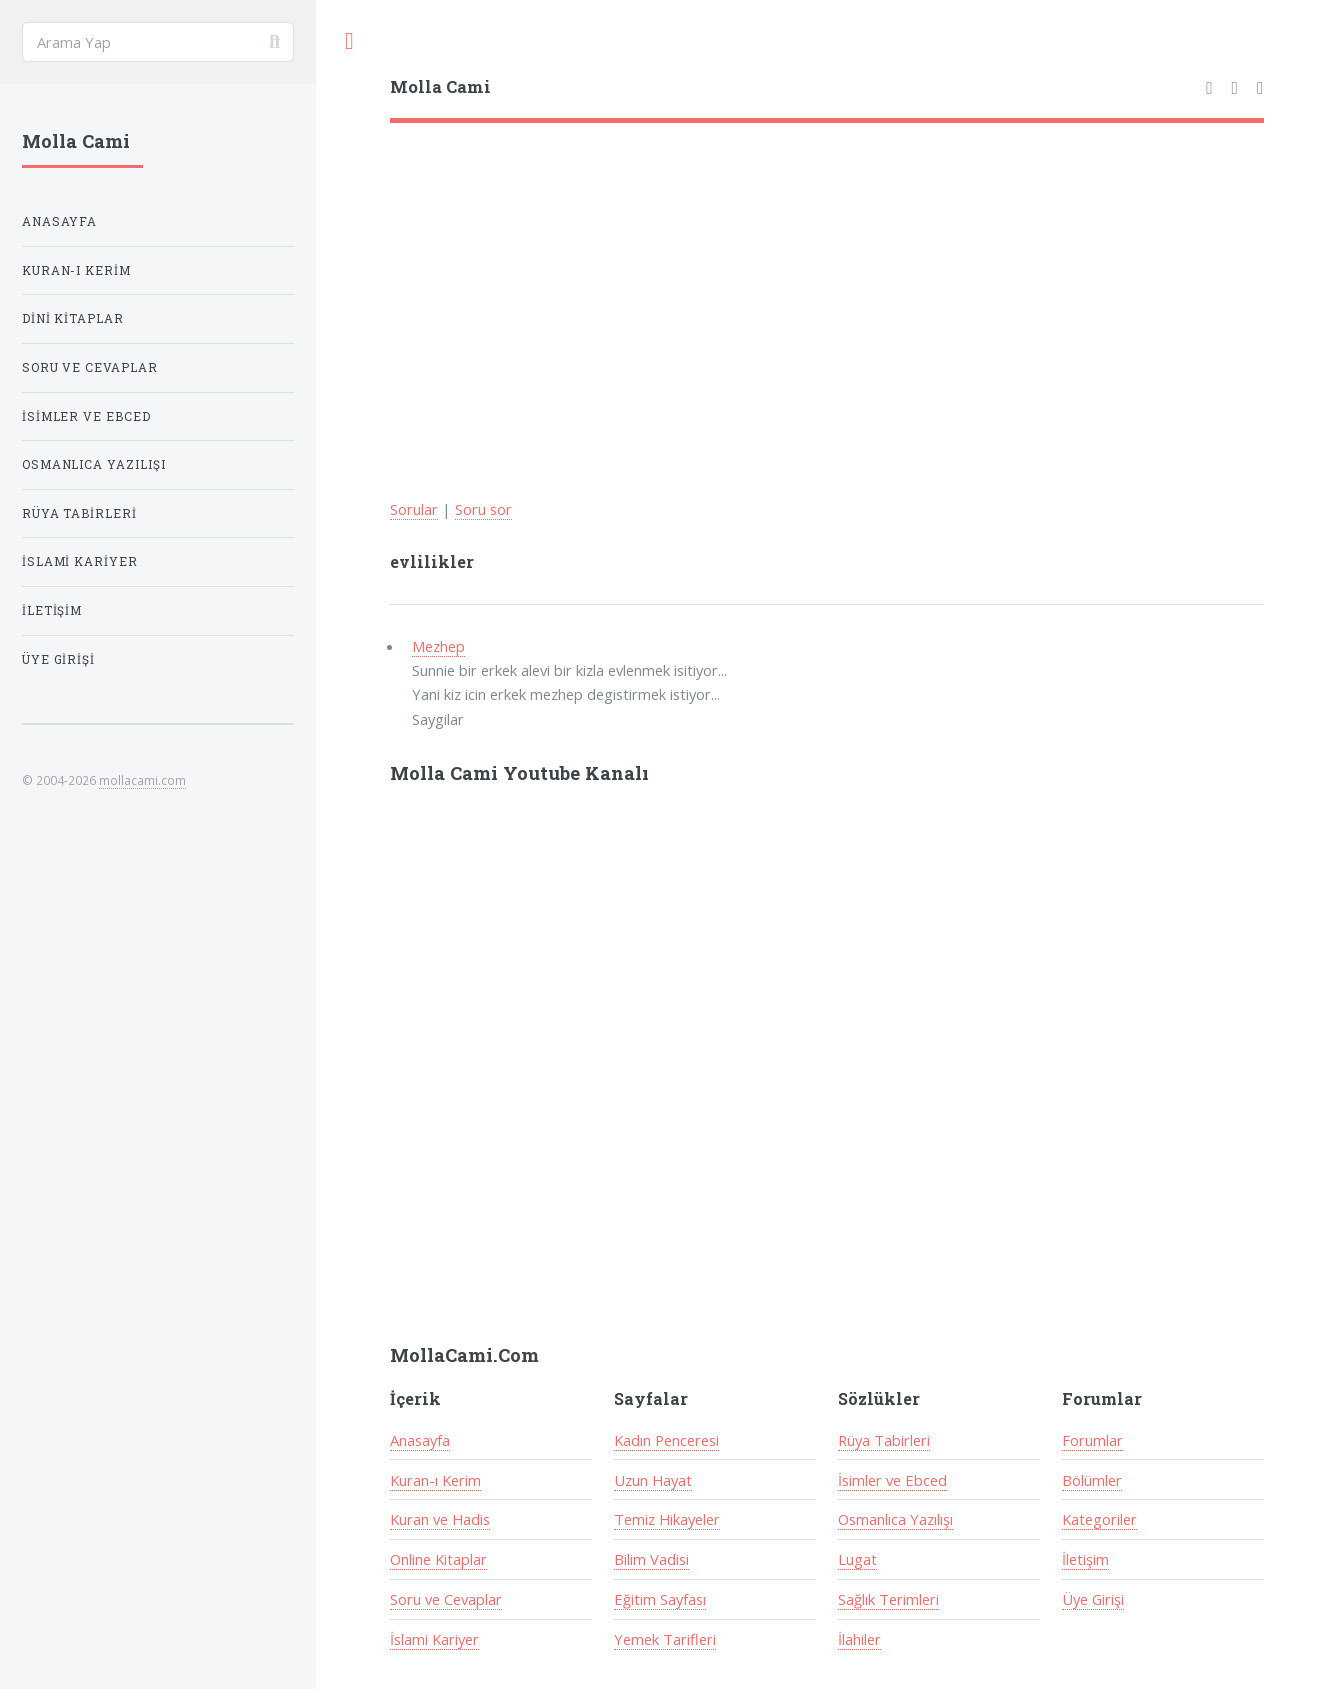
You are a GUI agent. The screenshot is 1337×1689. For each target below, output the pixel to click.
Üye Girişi (1093, 1599)
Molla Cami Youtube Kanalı (519, 773)
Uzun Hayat (653, 1480)
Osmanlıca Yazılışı (895, 1519)
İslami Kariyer (434, 1639)
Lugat (857, 1559)
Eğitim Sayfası (660, 1599)
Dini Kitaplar (73, 318)
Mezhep (438, 646)
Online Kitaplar (438, 1559)
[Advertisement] (827, 273)
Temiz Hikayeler (667, 1519)
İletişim (1085, 1559)
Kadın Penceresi (666, 1440)
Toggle (349, 41)
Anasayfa (420, 1440)
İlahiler (859, 1639)
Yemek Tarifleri (665, 1639)
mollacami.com (142, 780)
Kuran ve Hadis (440, 1519)
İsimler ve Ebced (892, 1480)
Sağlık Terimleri (888, 1599)
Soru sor (483, 509)
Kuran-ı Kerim (435, 1480)
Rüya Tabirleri (884, 1440)
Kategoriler (1099, 1519)
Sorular (414, 509)
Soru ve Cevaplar (446, 1599)
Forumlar (1092, 1440)
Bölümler (1092, 1480)
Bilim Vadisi (651, 1559)
